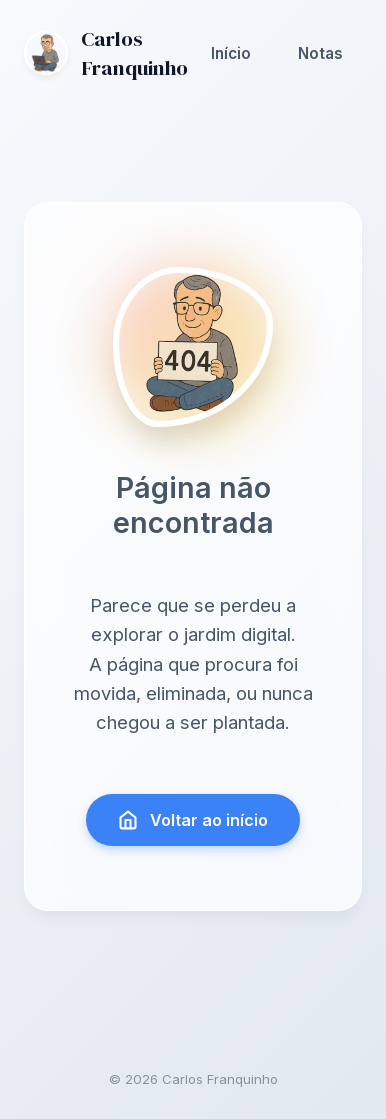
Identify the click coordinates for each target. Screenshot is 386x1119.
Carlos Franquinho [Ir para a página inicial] (106, 53)
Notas (320, 53)
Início (231, 53)
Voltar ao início (193, 820)
